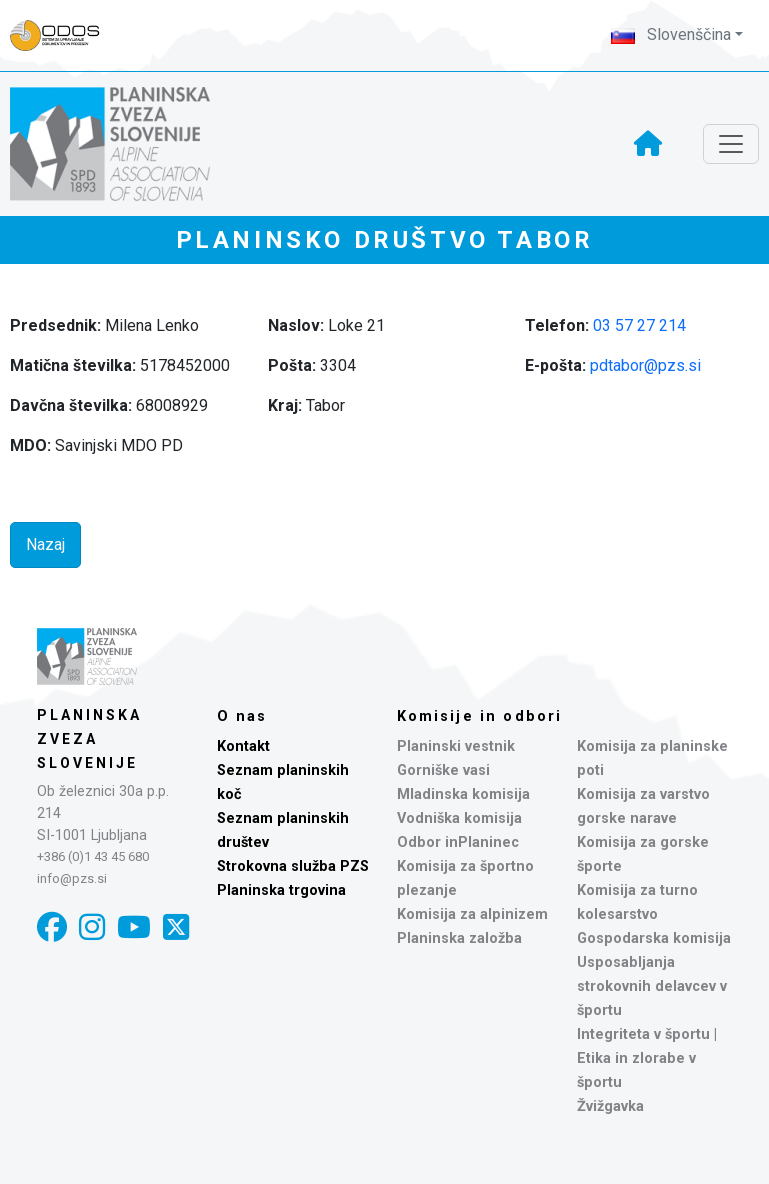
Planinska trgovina (281, 890)
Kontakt (243, 746)
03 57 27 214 (639, 325)
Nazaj (45, 544)
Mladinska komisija (463, 794)
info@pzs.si (72, 878)
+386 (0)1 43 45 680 (93, 856)
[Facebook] (52, 927)
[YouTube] (134, 927)
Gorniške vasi (443, 770)
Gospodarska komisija (654, 938)
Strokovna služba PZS (293, 866)
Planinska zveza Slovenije (89, 739)
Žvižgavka (610, 1106)
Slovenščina (671, 34)
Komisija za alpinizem (472, 914)
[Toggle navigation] (731, 144)
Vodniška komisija (459, 818)
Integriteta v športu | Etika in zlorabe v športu (647, 1058)
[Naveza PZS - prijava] (65, 35)
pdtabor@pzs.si (645, 365)
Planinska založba (459, 938)
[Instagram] (92, 927)
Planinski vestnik (456, 746)
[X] (176, 927)
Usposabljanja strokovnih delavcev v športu (652, 986)
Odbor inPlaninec (458, 842)
